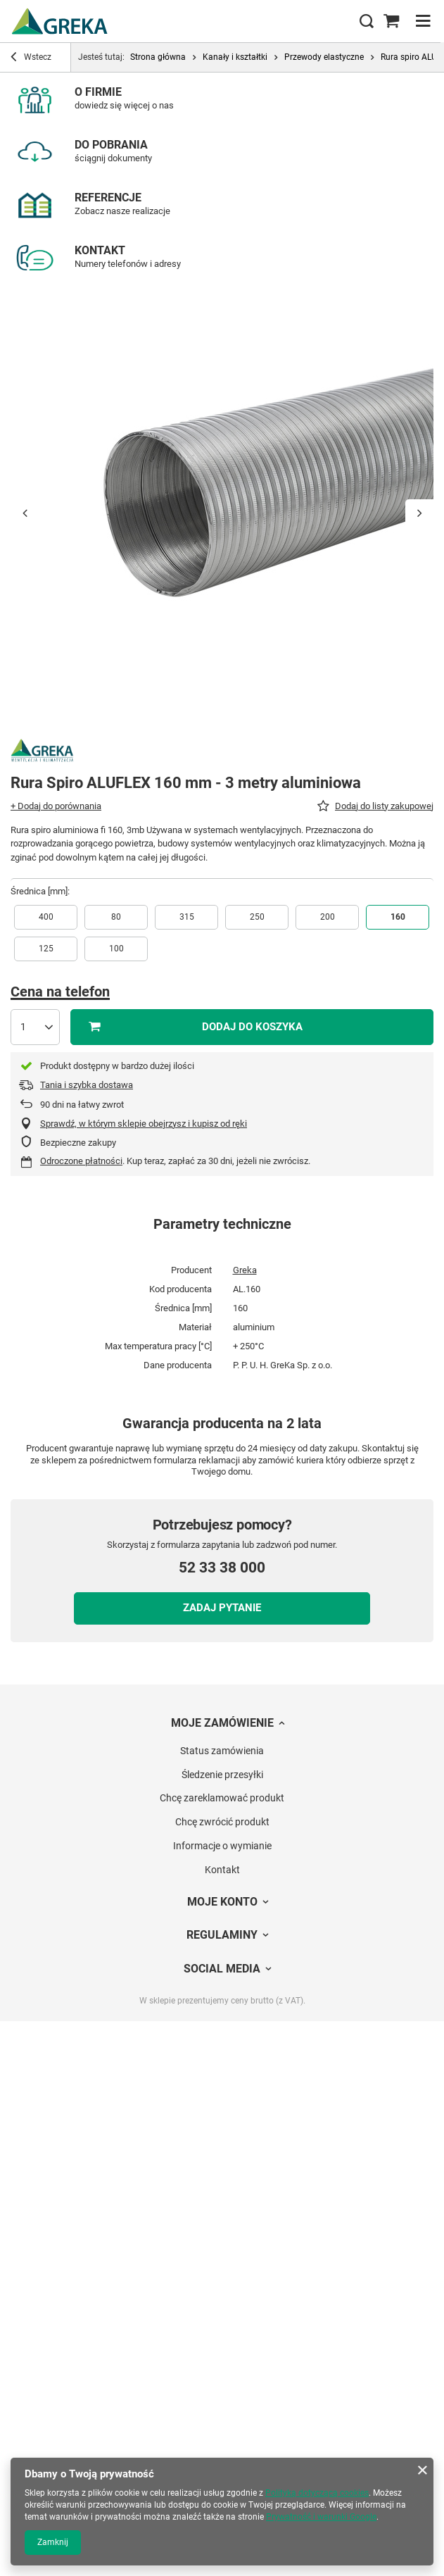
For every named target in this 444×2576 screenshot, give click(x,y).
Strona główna (158, 57)
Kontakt (222, 1869)
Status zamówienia (222, 1750)
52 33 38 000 (222, 1567)
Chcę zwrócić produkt (222, 1821)
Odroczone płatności (81, 1161)
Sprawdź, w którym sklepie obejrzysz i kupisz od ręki (143, 1123)
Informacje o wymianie (222, 1845)
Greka (245, 1270)
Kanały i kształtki (235, 57)
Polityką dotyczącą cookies (317, 2493)
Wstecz (31, 58)
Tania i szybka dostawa (86, 1085)
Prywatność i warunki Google (321, 2517)
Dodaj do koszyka (252, 1026)
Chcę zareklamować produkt (222, 1797)
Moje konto (222, 1901)
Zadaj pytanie (222, 1607)
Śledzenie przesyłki (222, 1774)
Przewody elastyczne (324, 57)
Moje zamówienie (222, 1723)
